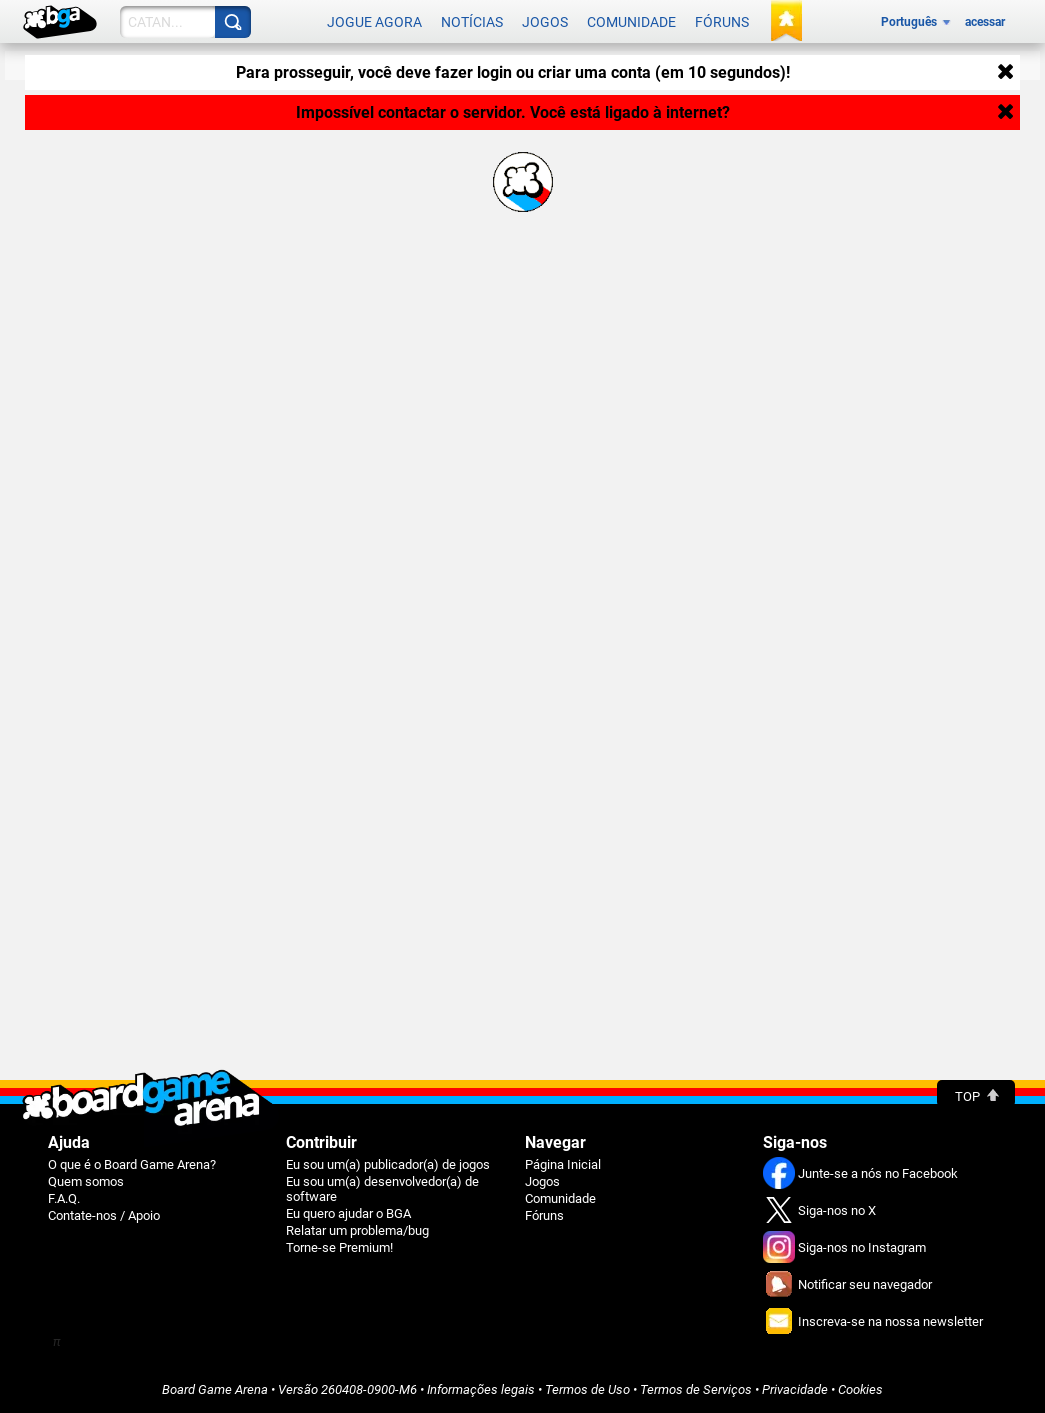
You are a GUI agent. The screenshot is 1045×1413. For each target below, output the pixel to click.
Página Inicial (563, 1164)
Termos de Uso (587, 1389)
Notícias (472, 22)
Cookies (860, 1389)
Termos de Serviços (696, 1389)
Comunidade (631, 22)
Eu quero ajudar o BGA (348, 1213)
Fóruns (722, 22)
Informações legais (481, 1389)
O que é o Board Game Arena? (132, 1164)
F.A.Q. (64, 1198)
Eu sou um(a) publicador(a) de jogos (388, 1164)
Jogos (545, 22)
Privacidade (795, 1389)
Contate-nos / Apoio (104, 1215)
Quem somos (86, 1181)
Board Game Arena (215, 1389)
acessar (985, 22)
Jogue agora (374, 22)
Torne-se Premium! (339, 1247)
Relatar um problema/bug (357, 1230)
